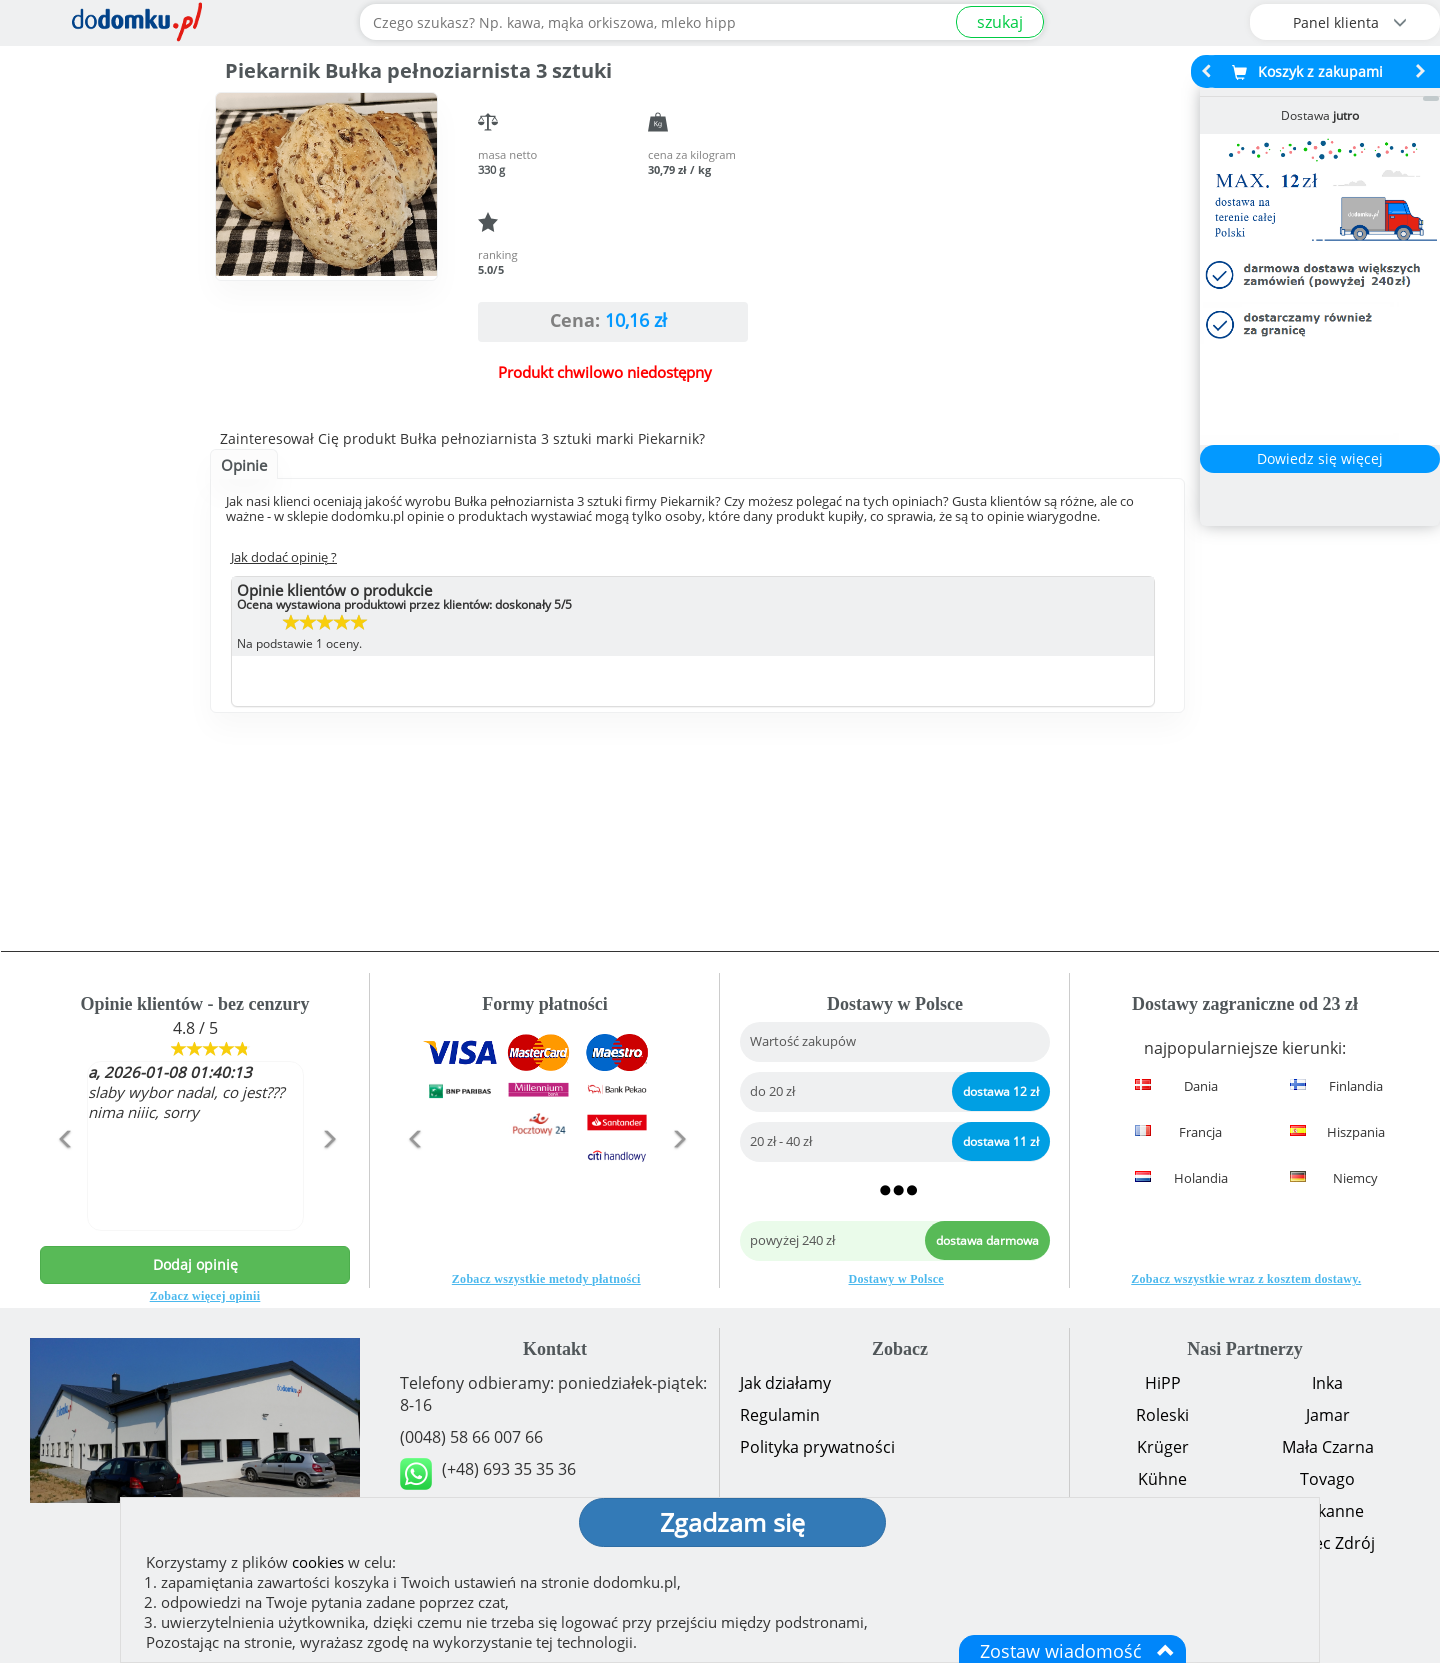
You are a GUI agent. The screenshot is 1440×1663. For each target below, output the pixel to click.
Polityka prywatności (817, 1447)
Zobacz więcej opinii (205, 1296)
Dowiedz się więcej (1320, 458)
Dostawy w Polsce (896, 1279)
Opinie (244, 465)
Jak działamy (785, 1383)
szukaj (1000, 22)
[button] (63, 1182)
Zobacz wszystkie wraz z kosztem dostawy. (1246, 1279)
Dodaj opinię (195, 1264)
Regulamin (780, 1415)
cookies (318, 1562)
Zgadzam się (732, 1522)
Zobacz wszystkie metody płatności (546, 1279)
